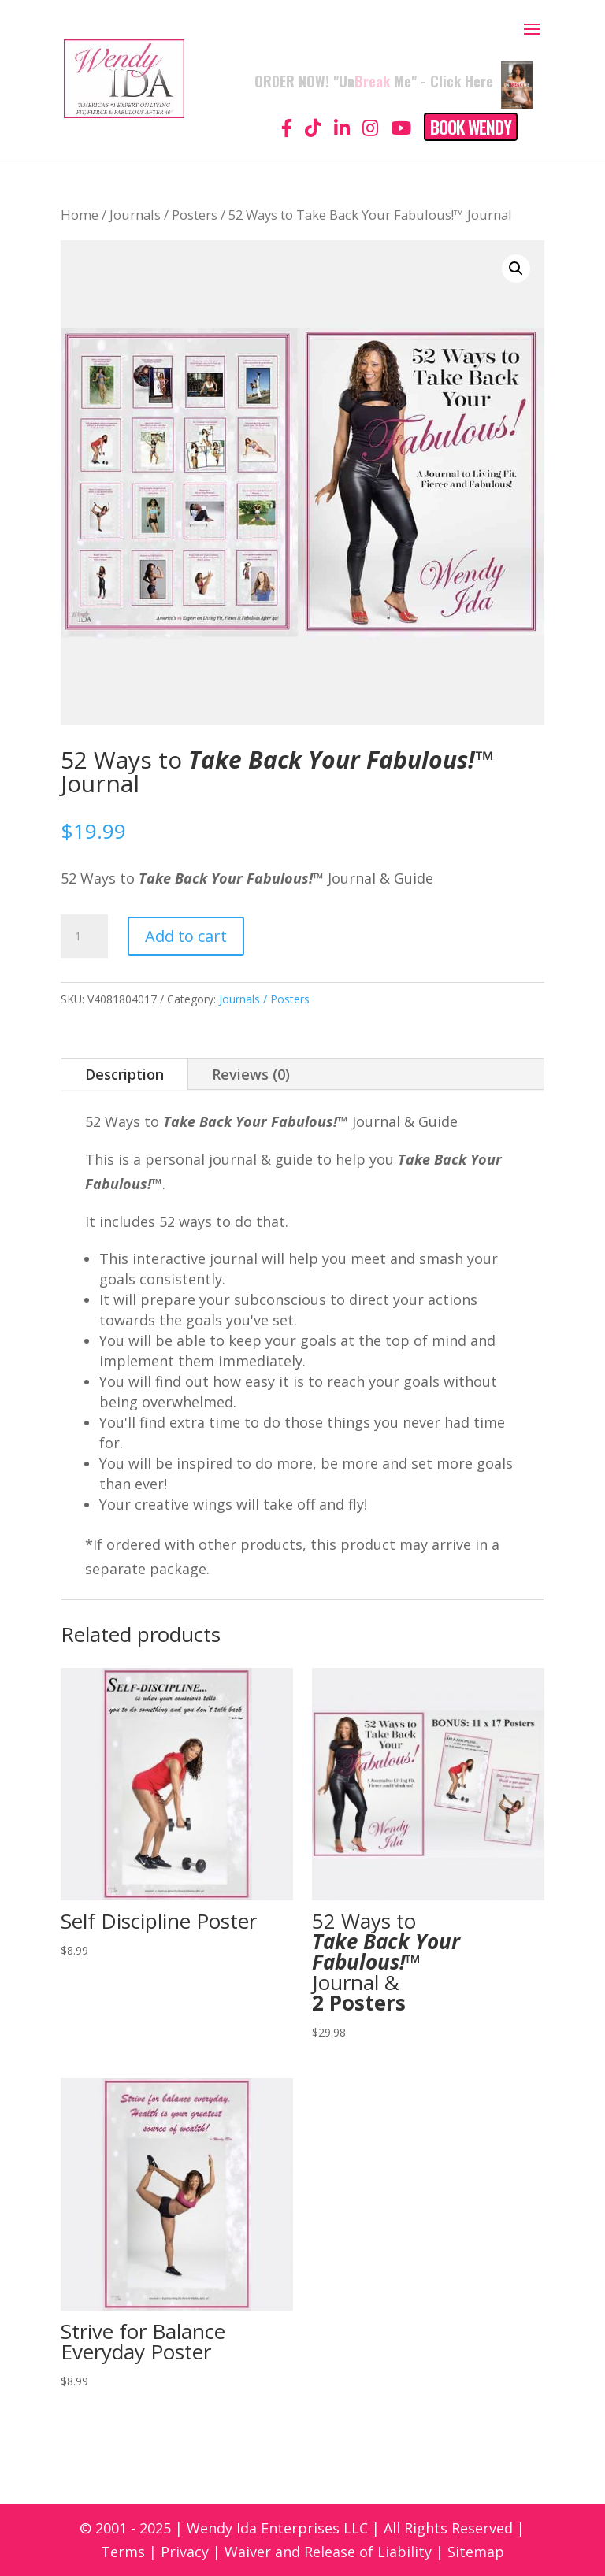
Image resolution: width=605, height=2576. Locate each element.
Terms (123, 2551)
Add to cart (186, 936)
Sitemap (475, 2551)
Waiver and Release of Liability (328, 2551)
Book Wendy (470, 126)
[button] (516, 268)
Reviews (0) (251, 1074)
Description (124, 1074)
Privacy (185, 2551)
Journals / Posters (163, 215)
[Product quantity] (84, 936)
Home (79, 215)
